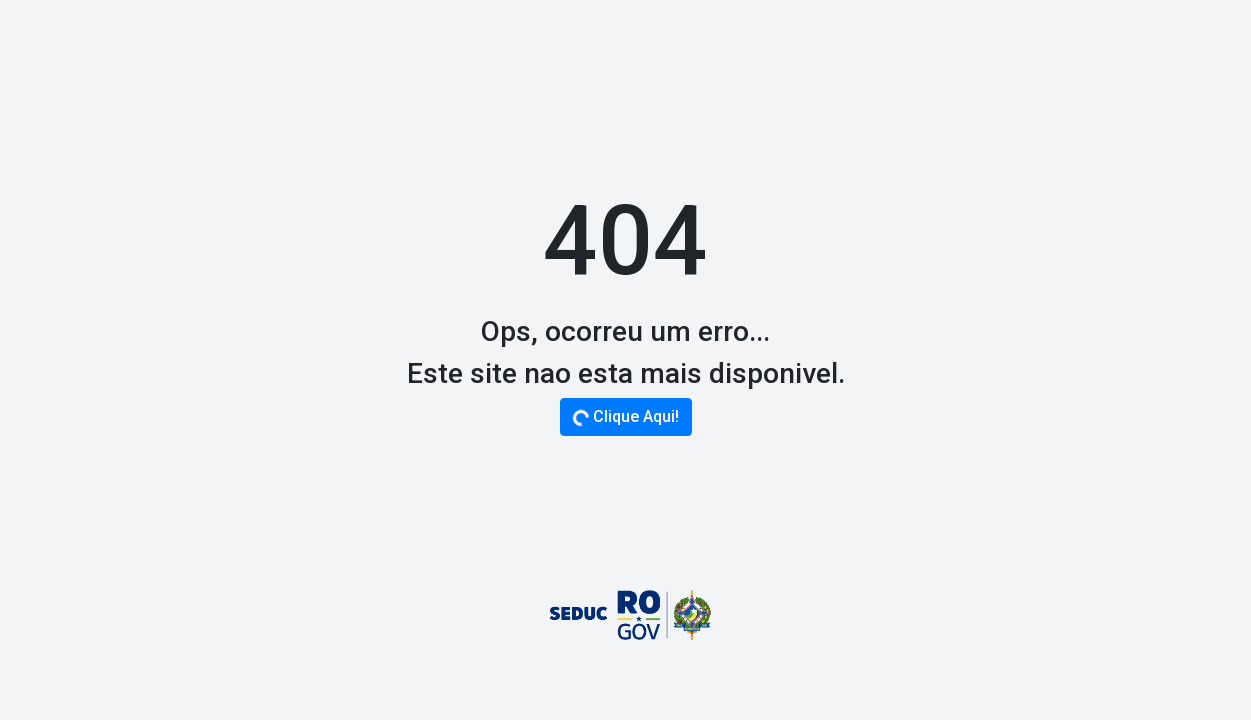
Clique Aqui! (625, 417)
